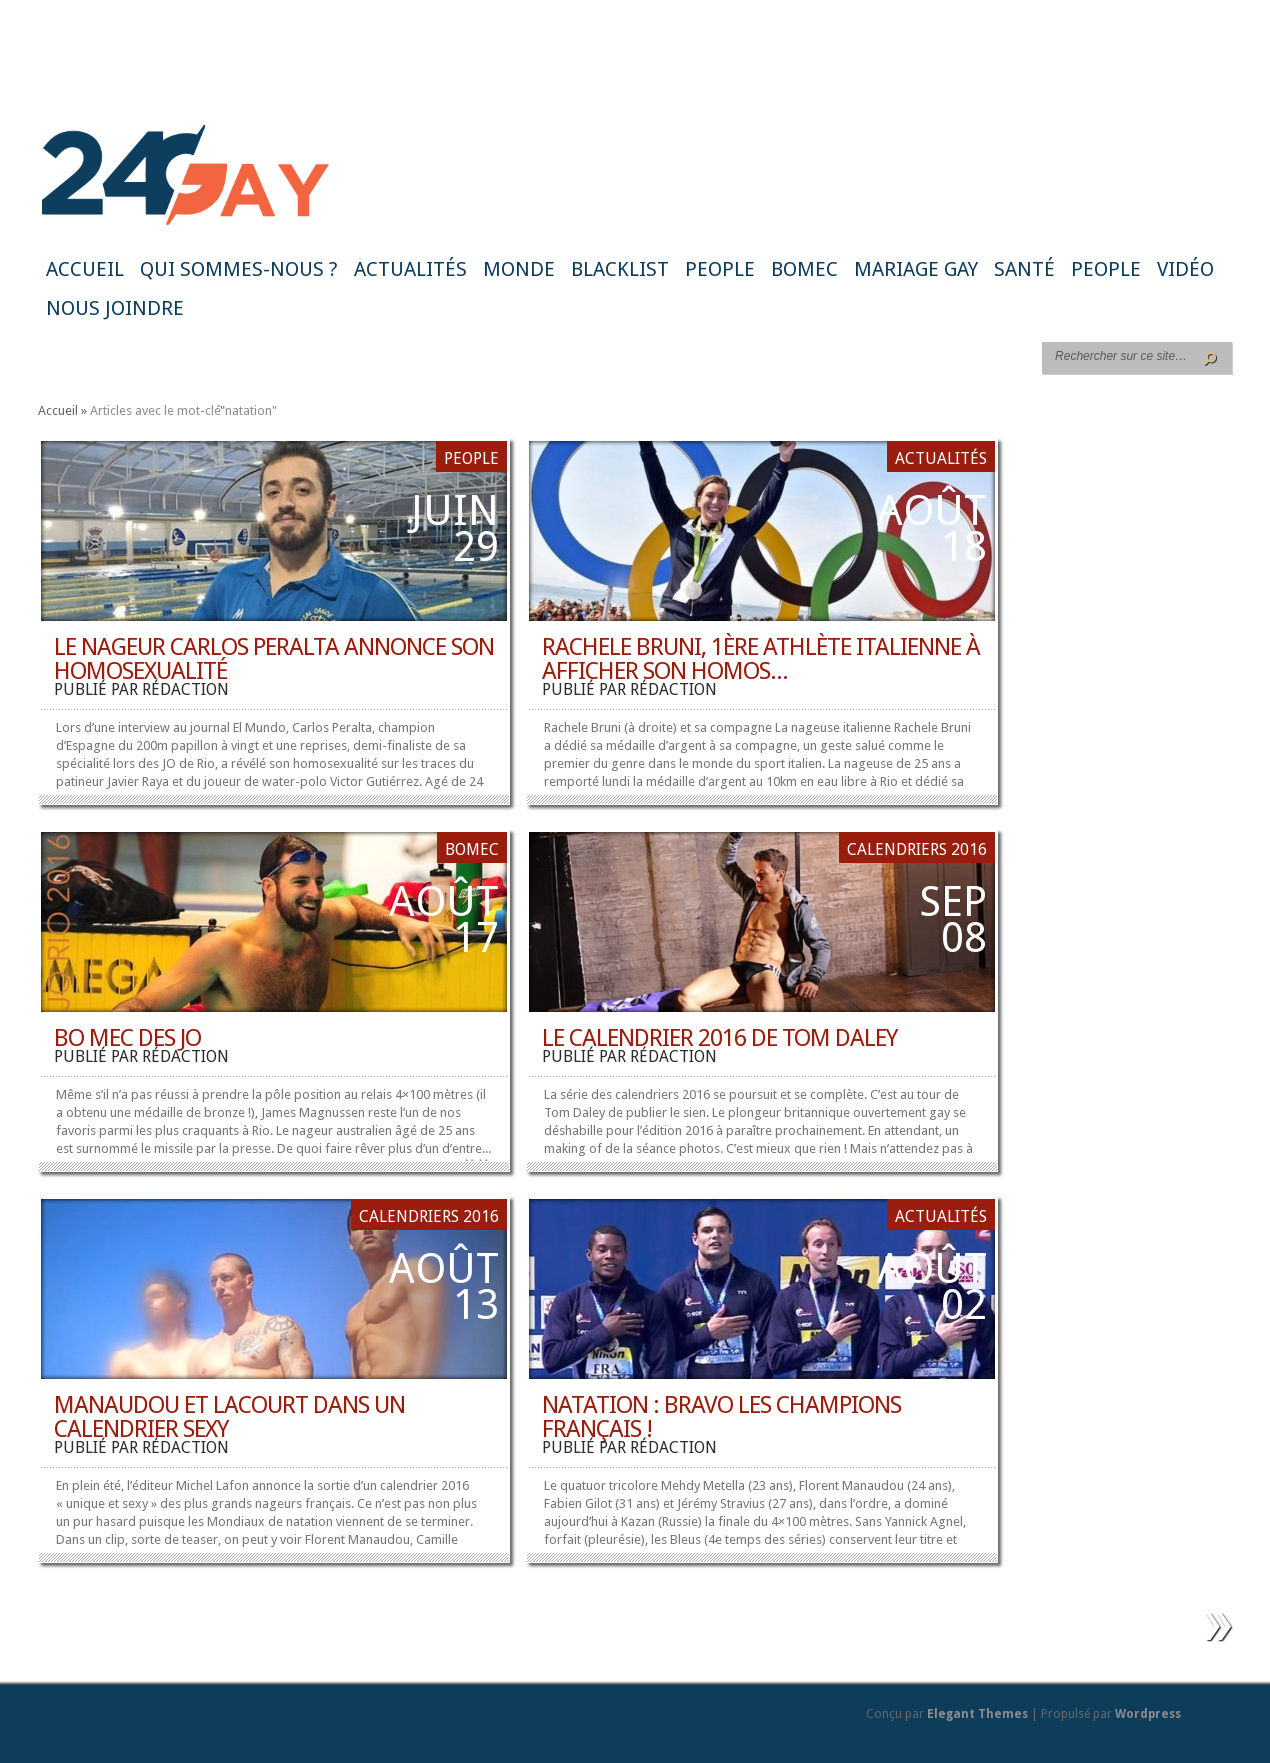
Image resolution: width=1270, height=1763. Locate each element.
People (720, 269)
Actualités (410, 269)
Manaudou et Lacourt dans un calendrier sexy (229, 1417)
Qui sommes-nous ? (239, 269)
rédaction (185, 689)
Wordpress (1148, 1714)
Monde (519, 269)
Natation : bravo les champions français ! (721, 1417)
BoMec (804, 269)
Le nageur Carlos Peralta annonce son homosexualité (274, 659)
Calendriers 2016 (917, 849)
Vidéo (1185, 269)
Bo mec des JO (127, 1038)
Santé (1024, 269)
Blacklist (620, 269)
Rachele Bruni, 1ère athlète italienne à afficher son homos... (761, 659)
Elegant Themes (977, 1714)
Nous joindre (115, 308)
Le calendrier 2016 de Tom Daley (719, 1038)
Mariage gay (916, 269)
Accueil (85, 269)
